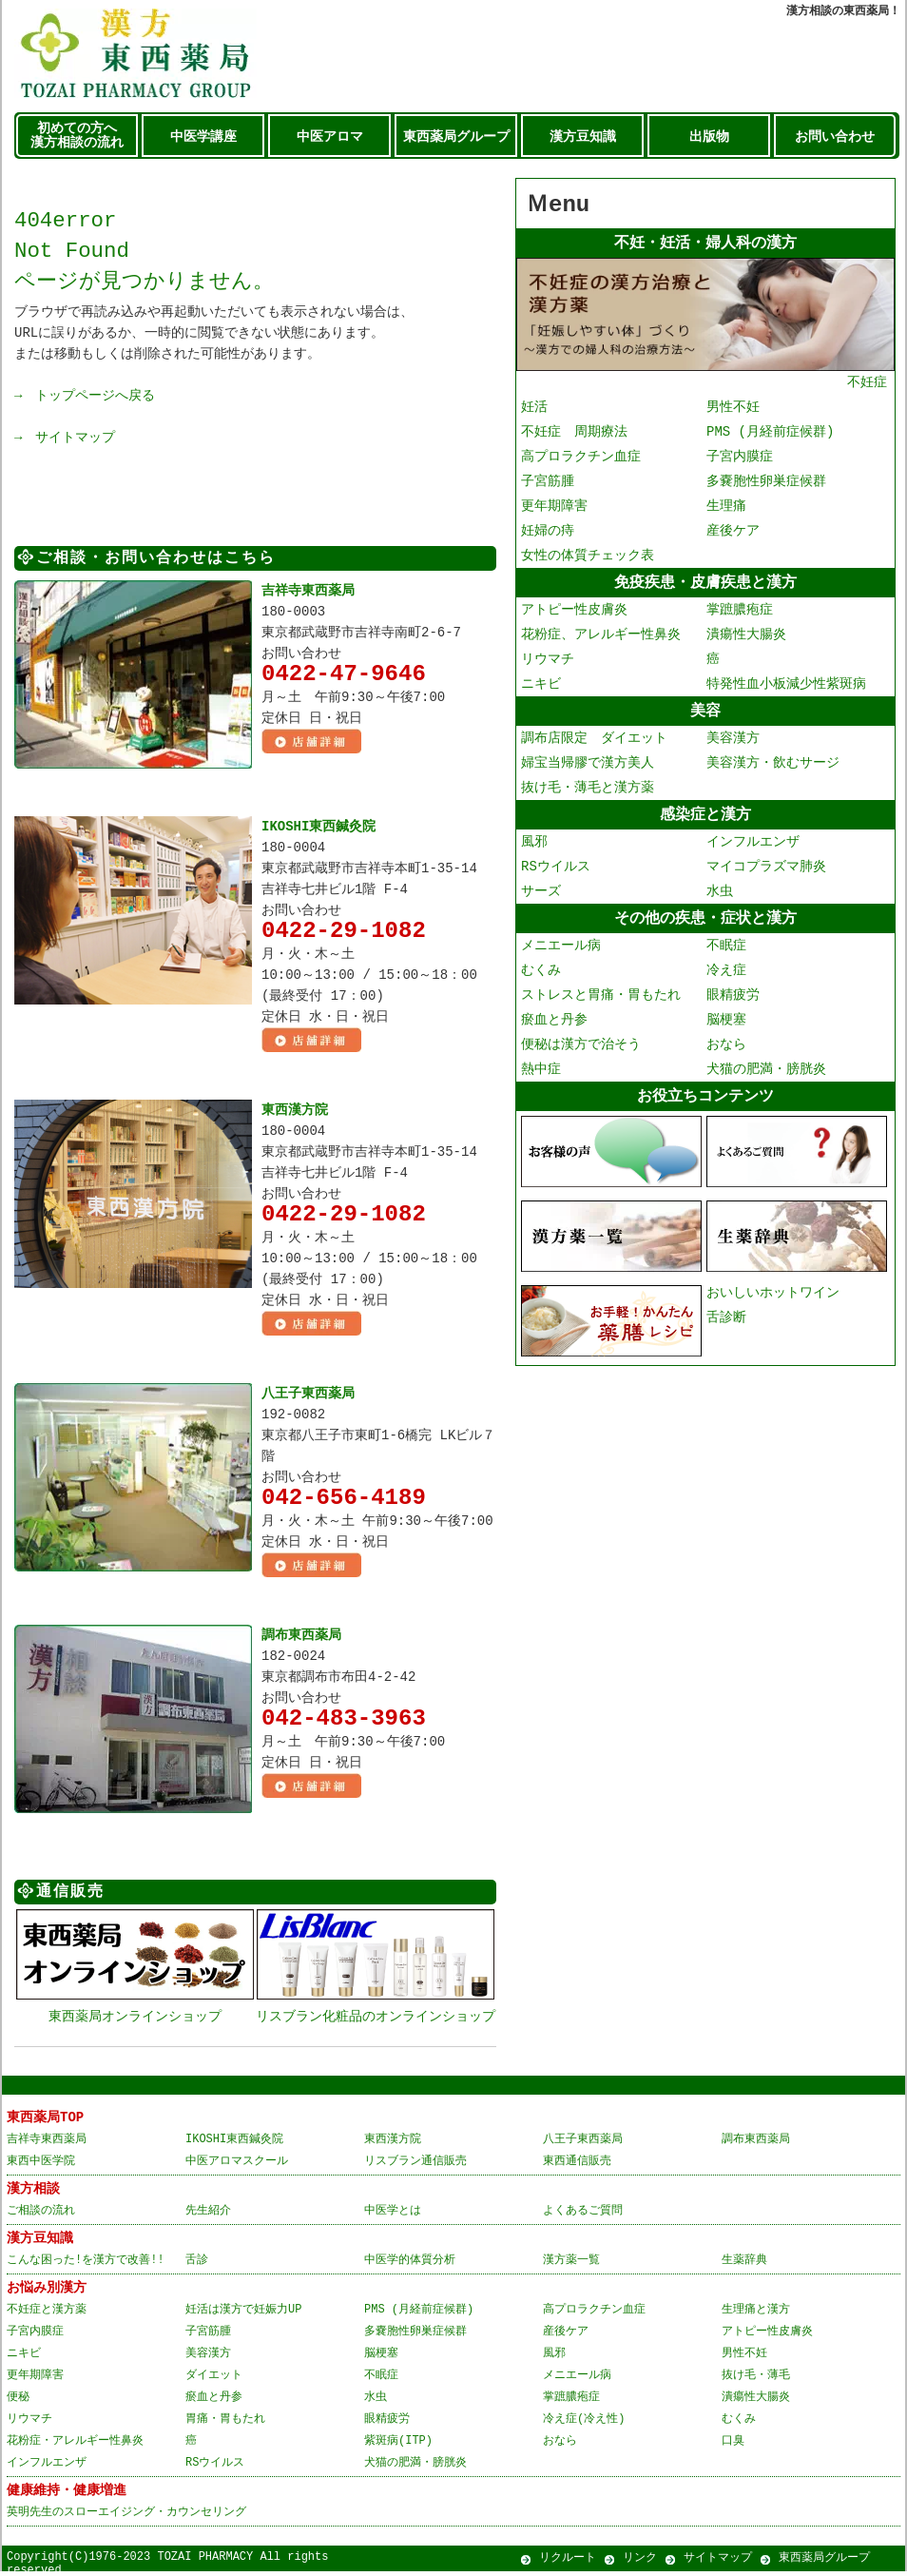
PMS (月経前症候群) (770, 434)
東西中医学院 (41, 2165)
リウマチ (547, 663)
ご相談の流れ (41, 2215)
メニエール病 (561, 955)
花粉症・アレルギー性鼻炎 (75, 2445)
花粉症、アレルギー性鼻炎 (601, 639)
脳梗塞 (726, 1030)
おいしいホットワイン (772, 1303)
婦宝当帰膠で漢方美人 (587, 769)
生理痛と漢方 (756, 2314)
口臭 (733, 2445)
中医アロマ (330, 137)
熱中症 (541, 1079)
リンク (640, 2562)
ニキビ (541, 688)
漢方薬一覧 (571, 2264)
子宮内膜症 (739, 459)
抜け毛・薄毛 (756, 2379)
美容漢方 (733, 744)
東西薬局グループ (456, 137)
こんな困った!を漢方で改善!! (85, 2264)
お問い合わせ (835, 137)
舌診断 (726, 1327)
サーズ (541, 899)
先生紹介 (208, 2215)
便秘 (18, 2401)
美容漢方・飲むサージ (772, 769)
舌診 (196, 2264)
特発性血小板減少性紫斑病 (786, 688)
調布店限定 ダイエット (594, 744)
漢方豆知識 (583, 137)
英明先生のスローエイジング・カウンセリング (126, 2516)
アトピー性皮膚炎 (574, 614)
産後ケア (733, 533)
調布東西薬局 (301, 1640)
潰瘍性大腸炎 (746, 639)
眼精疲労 (733, 1005)
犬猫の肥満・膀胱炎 (766, 1079)
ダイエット (213, 2379)
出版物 (709, 137)
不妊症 (705, 377)
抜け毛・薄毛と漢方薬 (587, 794)
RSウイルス (555, 875)
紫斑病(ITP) (398, 2445)
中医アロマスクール (236, 2165)
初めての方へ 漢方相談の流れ (77, 136)
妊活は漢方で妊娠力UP (243, 2314)
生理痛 (726, 508)
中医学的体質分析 (409, 2264)
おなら (726, 1054)
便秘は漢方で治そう (581, 1054)
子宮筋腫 (547, 484)
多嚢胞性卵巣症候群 (766, 484)
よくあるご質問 (583, 2215)
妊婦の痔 (547, 533)
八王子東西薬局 (308, 1397)
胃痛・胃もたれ (225, 2423)
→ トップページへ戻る (84, 395)
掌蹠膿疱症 (739, 614)
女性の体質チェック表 (587, 558)
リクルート (567, 2562)
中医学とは (392, 2215)
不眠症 (726, 955)
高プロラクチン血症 (581, 459)
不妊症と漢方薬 (47, 2314)
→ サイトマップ (64, 437)
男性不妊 (733, 409)
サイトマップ (718, 2562)
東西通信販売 (577, 2165)
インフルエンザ (753, 850)
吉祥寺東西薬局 (308, 590)
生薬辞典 (744, 2264)
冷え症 (726, 980)
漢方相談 (33, 2193)
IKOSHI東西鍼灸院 (318, 826)
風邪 (534, 850)
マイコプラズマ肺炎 (766, 875)
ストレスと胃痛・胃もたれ (601, 1005)
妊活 (534, 409)
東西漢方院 (294, 1112)
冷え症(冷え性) (584, 2423)
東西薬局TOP (45, 2122)
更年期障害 (554, 508)
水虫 (719, 899)
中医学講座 (203, 137)
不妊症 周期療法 (574, 434)
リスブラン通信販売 (415, 2165)
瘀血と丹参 (554, 1030)
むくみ (541, 980)
